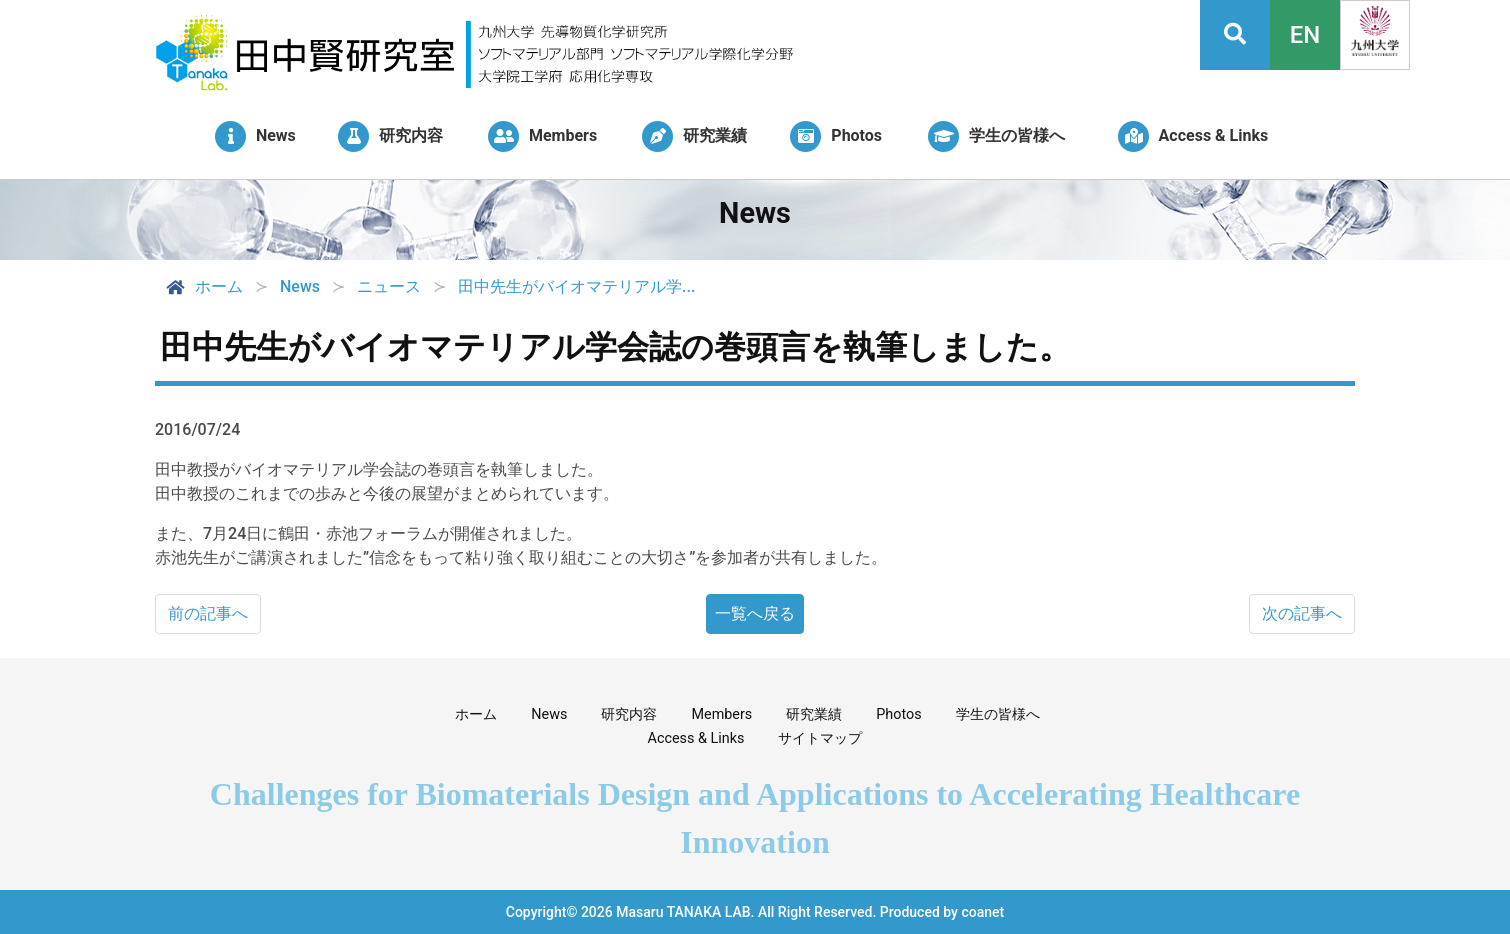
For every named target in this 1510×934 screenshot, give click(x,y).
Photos (898, 714)
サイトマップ (820, 738)
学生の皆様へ (998, 714)
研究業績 (814, 714)
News (549, 714)
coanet (982, 912)
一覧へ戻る (755, 613)
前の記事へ (208, 613)
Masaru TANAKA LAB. (685, 912)
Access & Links (696, 738)
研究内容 (629, 714)
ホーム (203, 287)
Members (721, 714)
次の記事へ (1302, 613)
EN (1305, 35)
